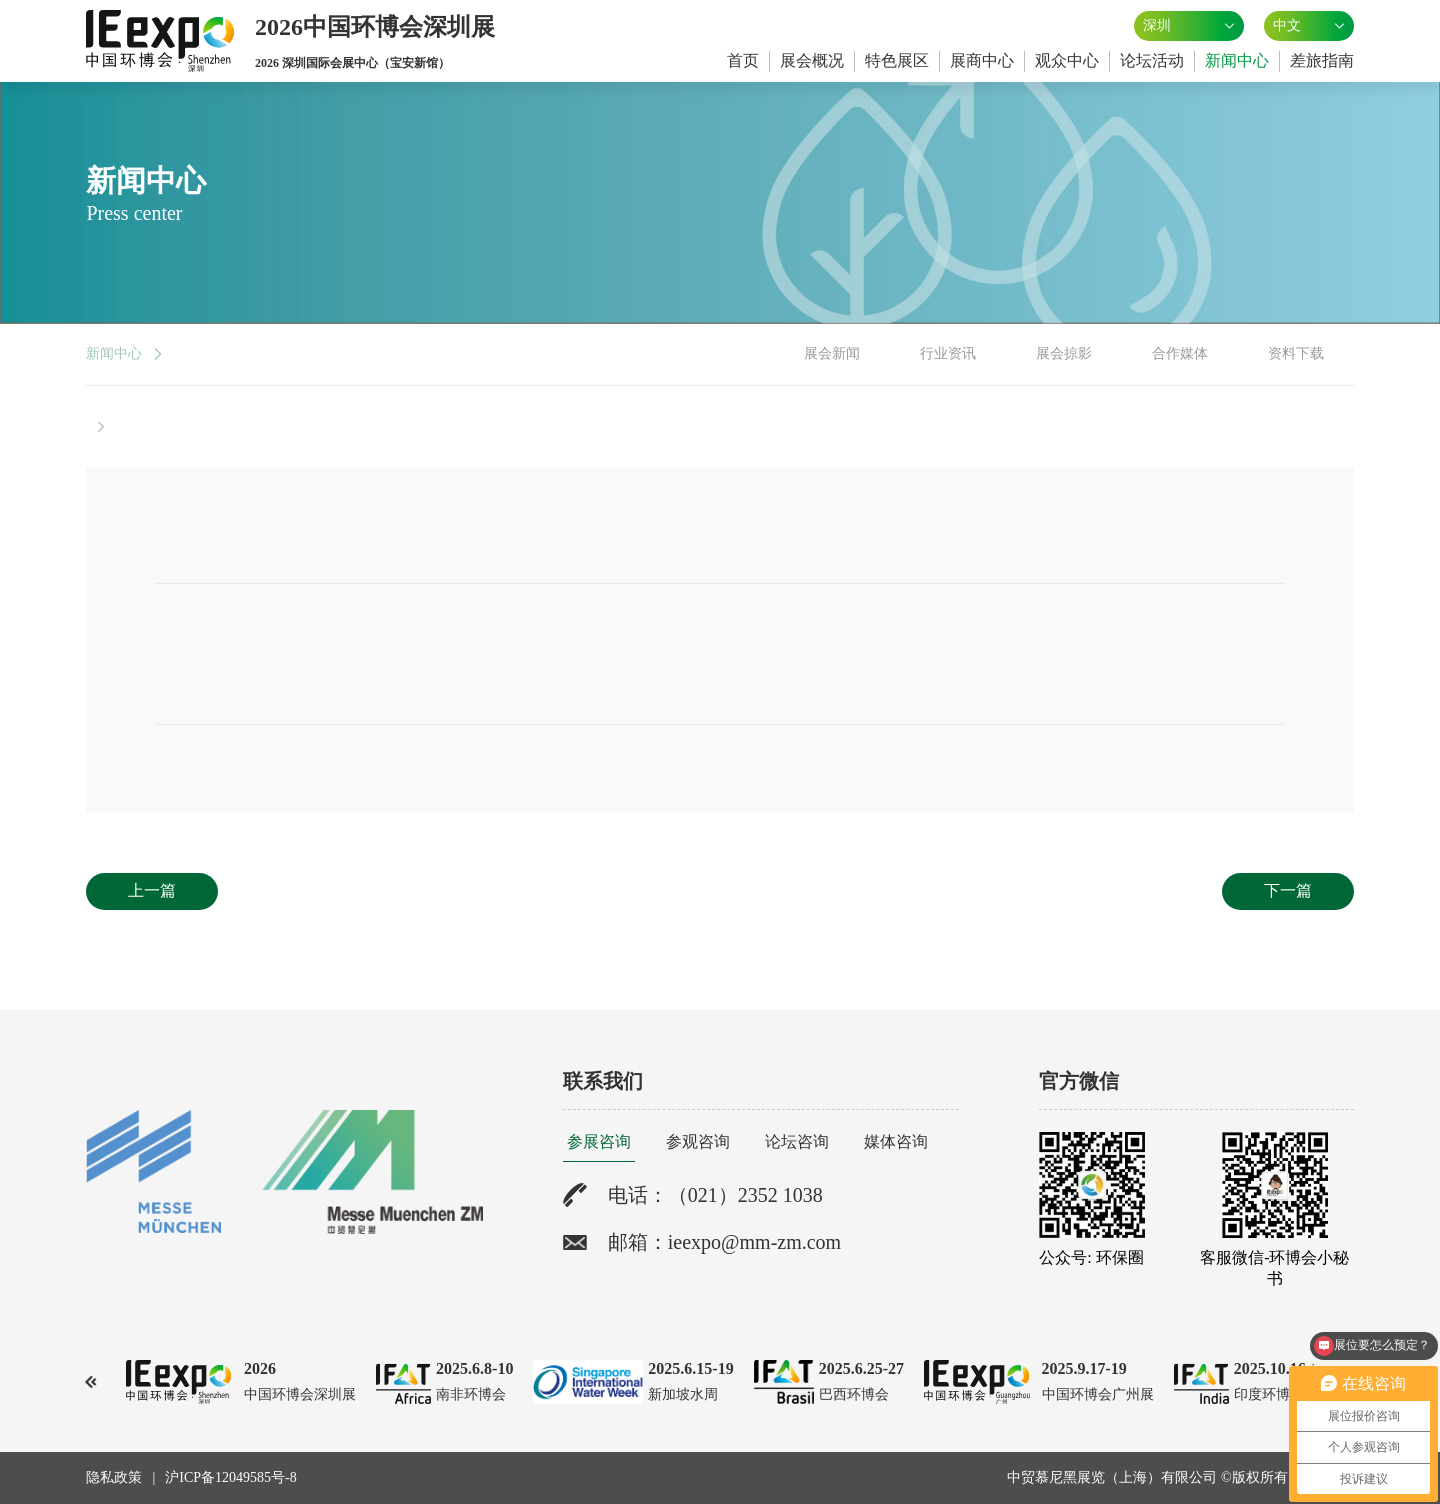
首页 (743, 60)
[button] (91, 1382)
